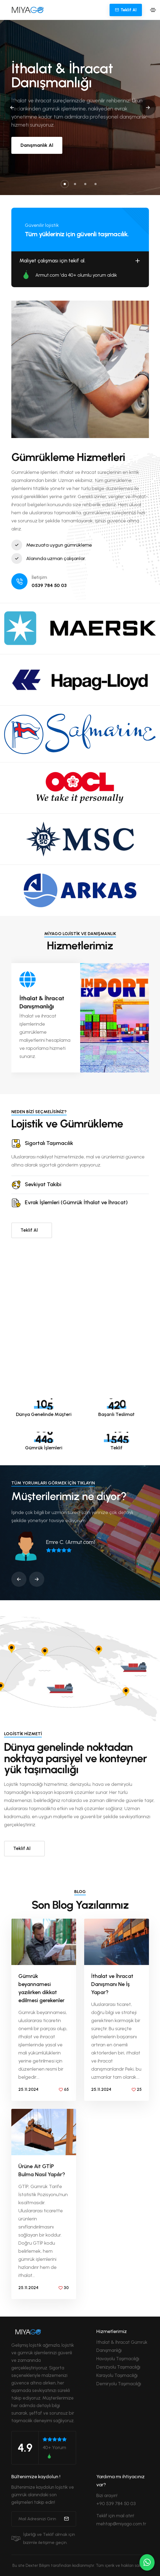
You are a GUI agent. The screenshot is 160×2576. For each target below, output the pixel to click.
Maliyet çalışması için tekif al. (80, 261)
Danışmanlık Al (37, 145)
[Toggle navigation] (153, 10)
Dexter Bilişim (38, 2565)
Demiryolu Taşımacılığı (118, 2383)
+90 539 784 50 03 (116, 2503)
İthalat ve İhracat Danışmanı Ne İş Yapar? (112, 1984)
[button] (65, 184)
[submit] (66, 2518)
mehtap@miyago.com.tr (121, 2523)
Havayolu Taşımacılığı (117, 2358)
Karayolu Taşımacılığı (117, 2375)
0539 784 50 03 (49, 585)
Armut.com (47, 275)
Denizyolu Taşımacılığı (118, 2367)
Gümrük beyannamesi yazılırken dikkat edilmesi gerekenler (41, 1988)
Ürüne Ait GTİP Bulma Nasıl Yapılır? (41, 2170)
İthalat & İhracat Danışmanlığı (41, 1002)
